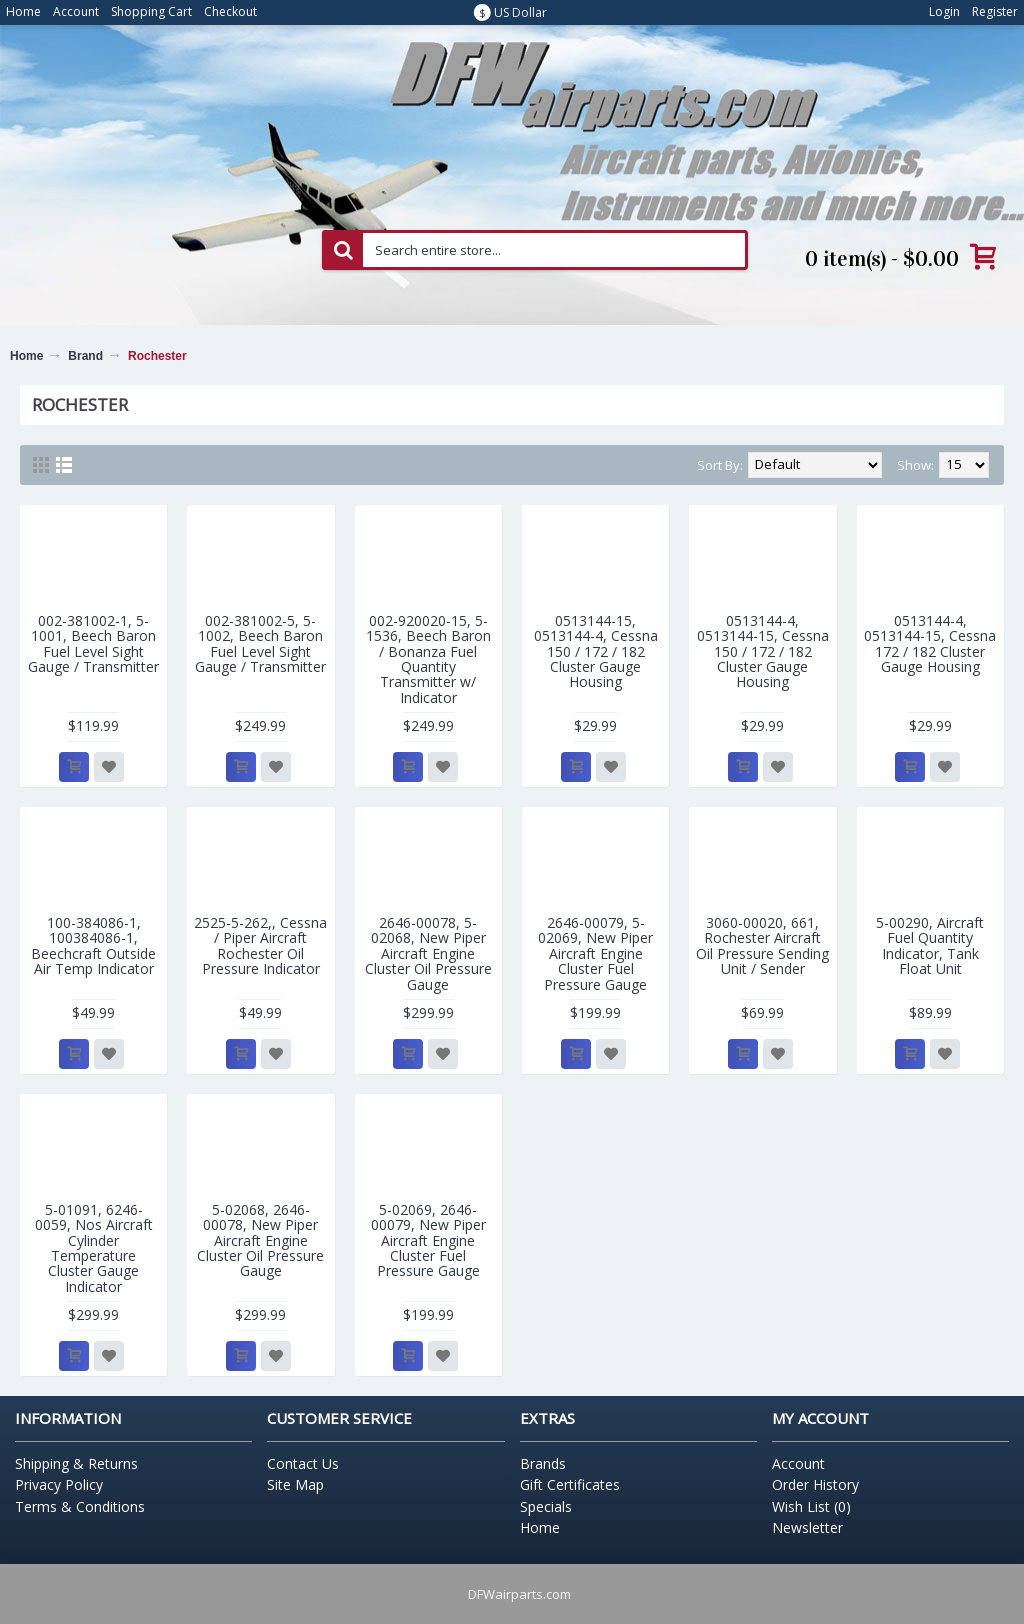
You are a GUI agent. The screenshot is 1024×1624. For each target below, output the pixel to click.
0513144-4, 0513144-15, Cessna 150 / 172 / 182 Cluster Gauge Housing (763, 651)
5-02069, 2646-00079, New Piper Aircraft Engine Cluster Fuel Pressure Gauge (428, 1240)
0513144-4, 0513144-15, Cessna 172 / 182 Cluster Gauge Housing (930, 643)
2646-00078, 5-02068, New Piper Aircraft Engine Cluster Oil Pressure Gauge (428, 953)
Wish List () (811, 1506)
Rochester (157, 356)
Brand (85, 356)
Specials (546, 1506)
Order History (815, 1484)
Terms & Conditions (80, 1506)
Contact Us (303, 1463)
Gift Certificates (570, 1484)
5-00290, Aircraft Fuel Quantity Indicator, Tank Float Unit (930, 945)
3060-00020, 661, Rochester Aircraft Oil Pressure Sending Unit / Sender (762, 945)
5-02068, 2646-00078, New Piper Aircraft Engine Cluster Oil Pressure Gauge (260, 1240)
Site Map (295, 1484)
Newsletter (807, 1527)
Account (798, 1463)
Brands (543, 1463)
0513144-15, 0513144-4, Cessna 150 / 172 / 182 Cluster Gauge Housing (596, 651)
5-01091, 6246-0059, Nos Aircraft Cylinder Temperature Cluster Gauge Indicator (94, 1248)
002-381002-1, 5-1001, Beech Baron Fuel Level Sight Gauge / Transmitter (93, 643)
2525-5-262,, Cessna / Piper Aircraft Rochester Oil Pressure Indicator (260, 945)
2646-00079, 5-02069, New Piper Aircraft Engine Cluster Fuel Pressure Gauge (595, 953)
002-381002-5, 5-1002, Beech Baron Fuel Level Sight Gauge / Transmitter (260, 643)
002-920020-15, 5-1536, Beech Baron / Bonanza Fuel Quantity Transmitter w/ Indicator (428, 659)
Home (26, 356)
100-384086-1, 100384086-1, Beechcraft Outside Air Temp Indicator (93, 945)
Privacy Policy (59, 1484)
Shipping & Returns (76, 1463)
